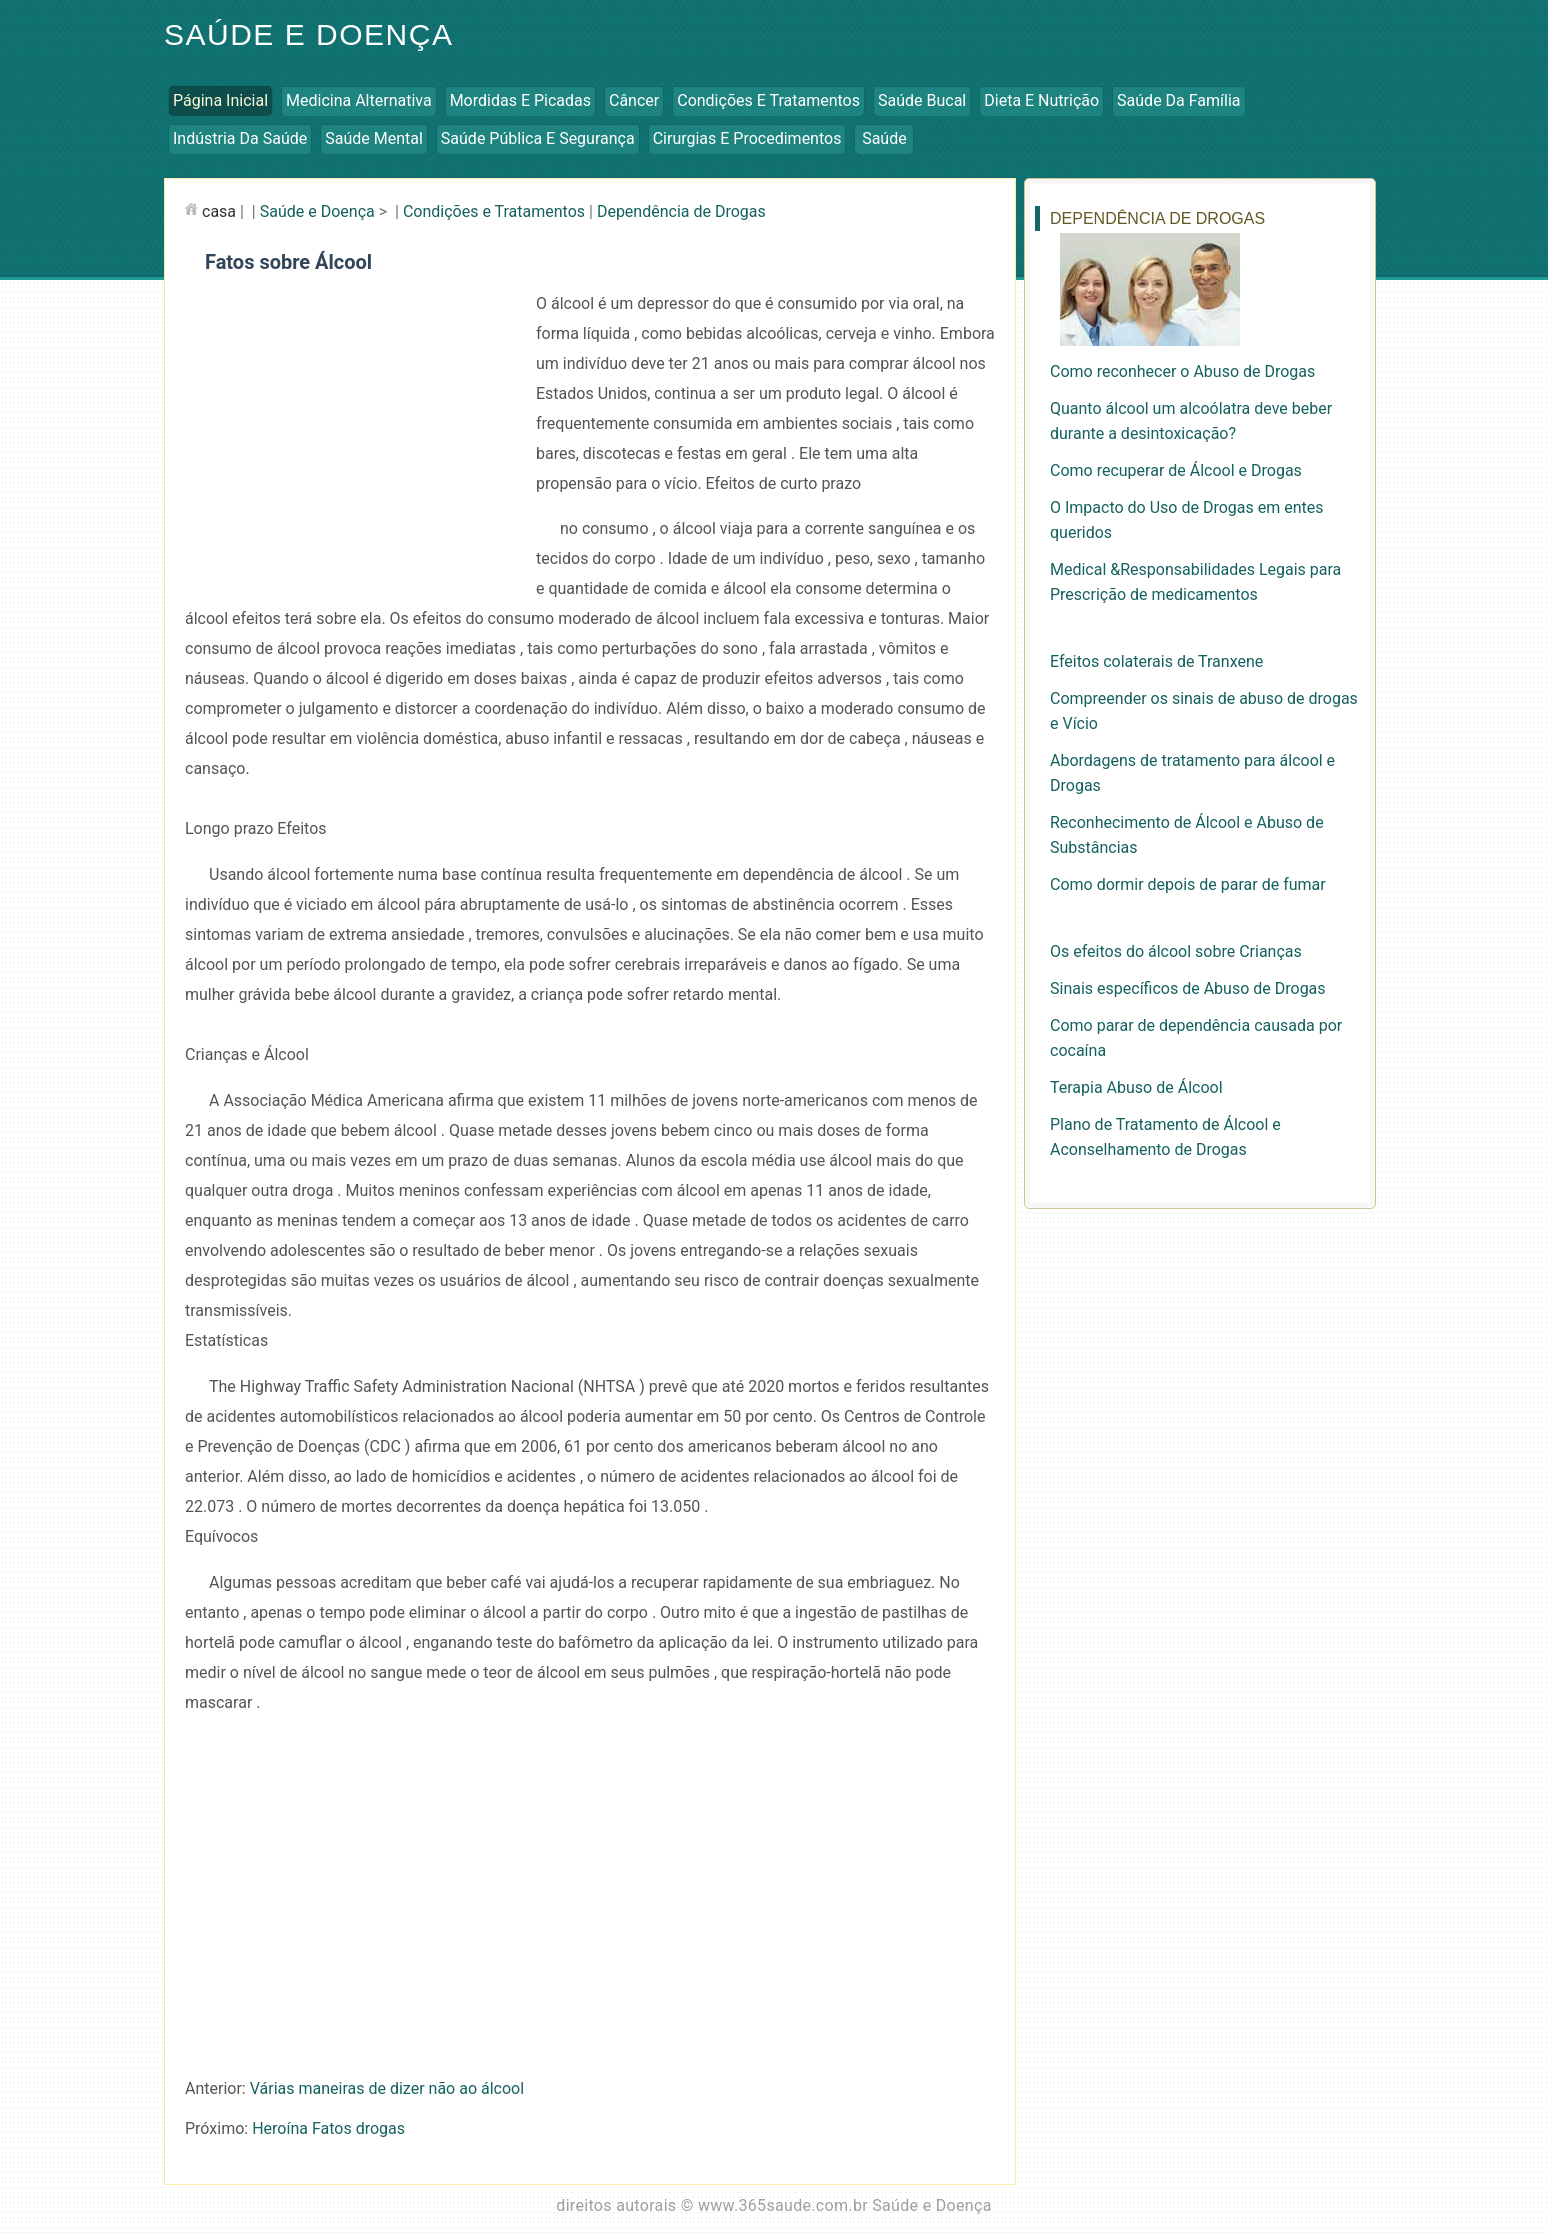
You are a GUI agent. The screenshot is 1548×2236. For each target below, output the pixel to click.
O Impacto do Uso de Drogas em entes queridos (1187, 520)
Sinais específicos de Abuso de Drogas (1188, 988)
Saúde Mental (374, 138)
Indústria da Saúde (240, 138)
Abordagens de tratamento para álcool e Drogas (1192, 773)
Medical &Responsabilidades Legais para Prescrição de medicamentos (1195, 582)
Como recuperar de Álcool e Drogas (1176, 470)
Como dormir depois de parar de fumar (1188, 884)
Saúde (884, 138)
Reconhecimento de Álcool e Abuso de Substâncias (1187, 835)
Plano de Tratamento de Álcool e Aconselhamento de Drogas (1165, 1137)
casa (219, 211)
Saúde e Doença (308, 34)
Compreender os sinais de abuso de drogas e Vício (1204, 711)
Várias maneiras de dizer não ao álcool (387, 2088)
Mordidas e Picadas (520, 100)
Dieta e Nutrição (1041, 100)
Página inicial (220, 100)
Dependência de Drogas (681, 211)
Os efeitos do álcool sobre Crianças (1176, 951)
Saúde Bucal (922, 100)
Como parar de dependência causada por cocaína (1196, 1038)
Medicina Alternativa (359, 100)
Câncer (634, 100)
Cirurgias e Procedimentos (747, 138)
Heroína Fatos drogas (328, 2128)
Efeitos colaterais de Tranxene (1156, 661)
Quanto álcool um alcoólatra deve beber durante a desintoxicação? (1191, 421)
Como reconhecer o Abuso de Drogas (1182, 371)
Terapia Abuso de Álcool (1136, 1087)
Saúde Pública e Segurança (538, 138)
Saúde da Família (1178, 100)
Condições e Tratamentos (768, 100)
